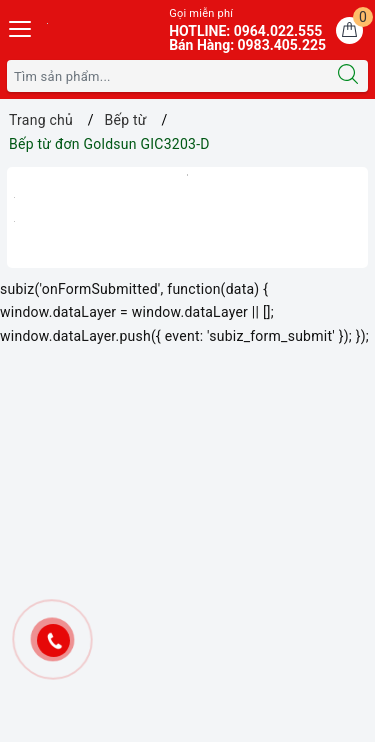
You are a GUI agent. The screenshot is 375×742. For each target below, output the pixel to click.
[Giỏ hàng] (349, 30)
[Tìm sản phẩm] (168, 76)
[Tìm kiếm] (348, 76)
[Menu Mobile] (21, 26)
